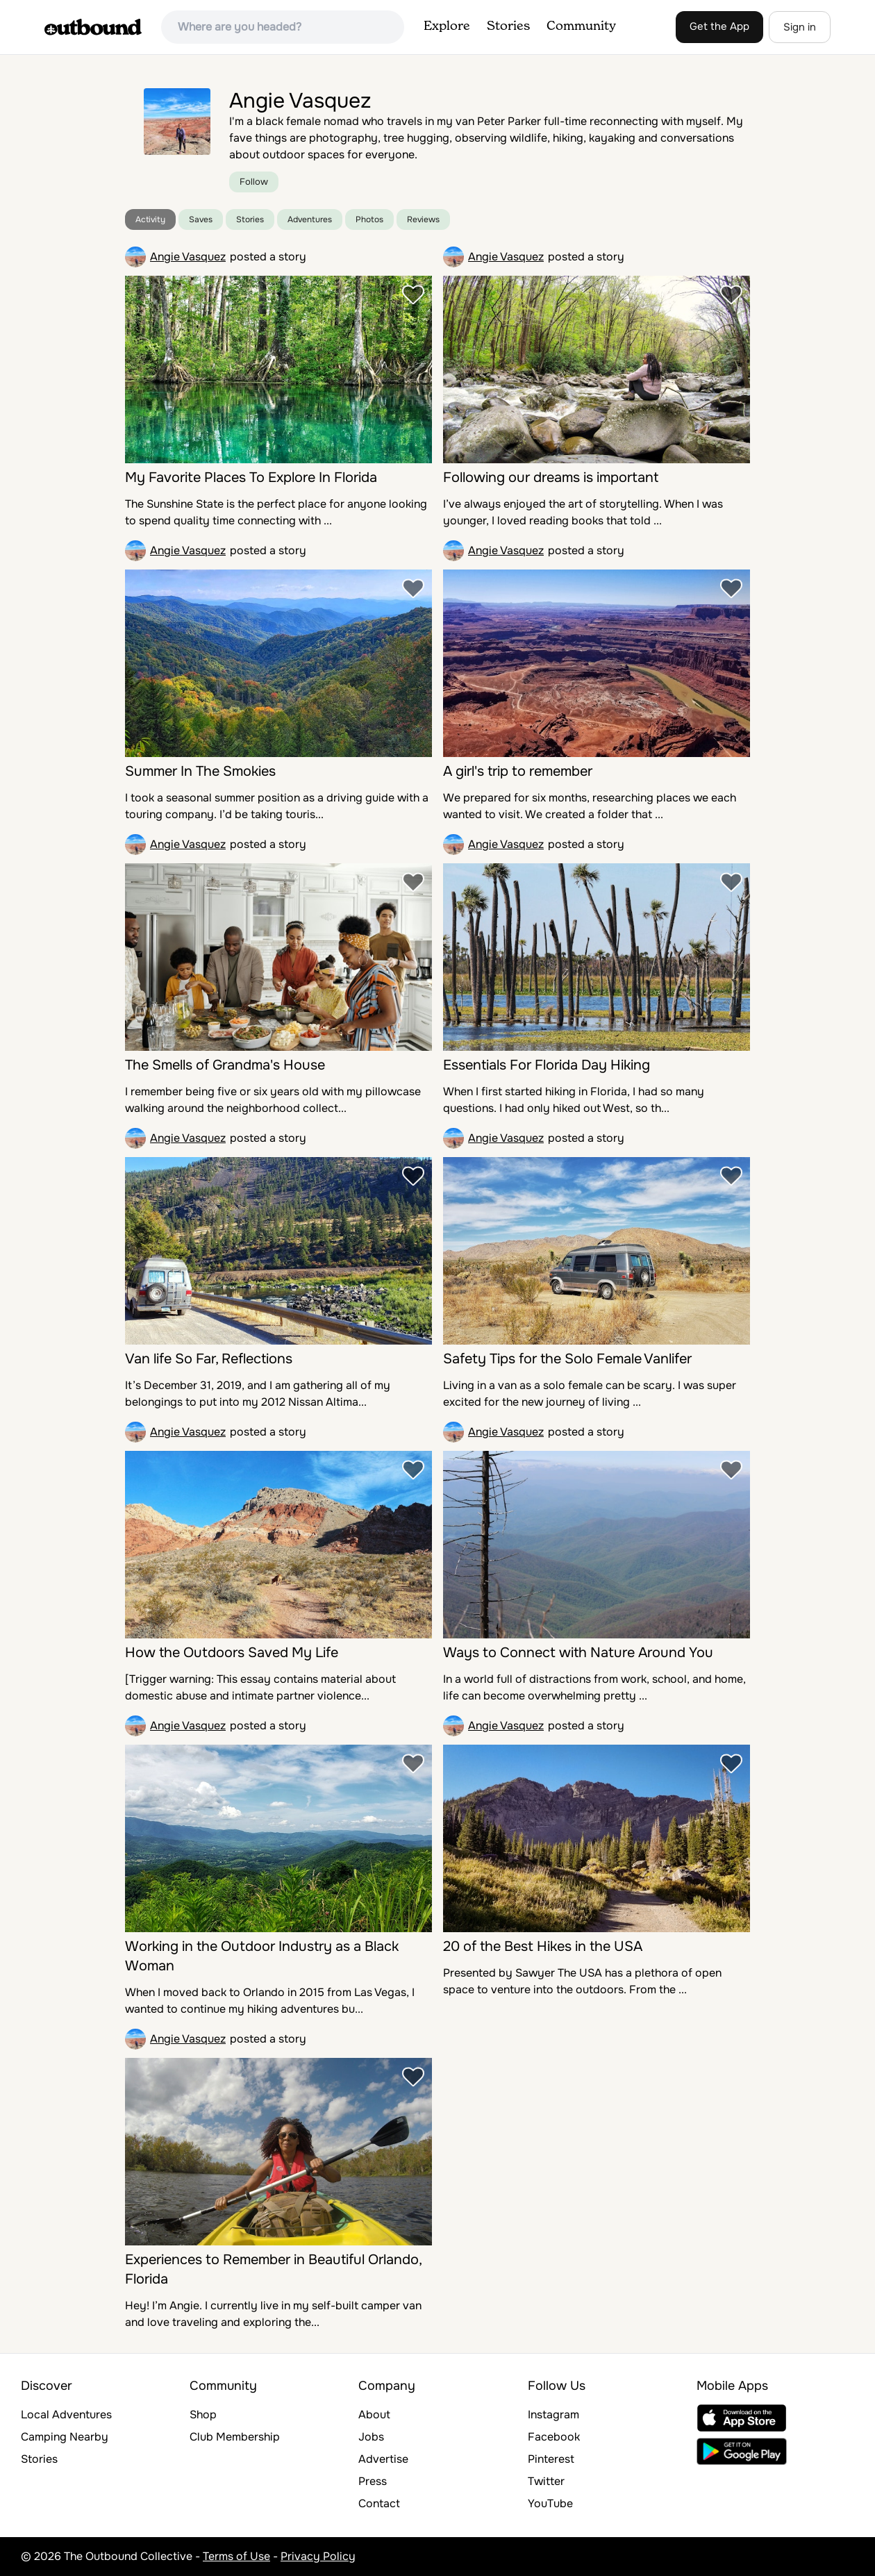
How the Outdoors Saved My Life (231, 1652)
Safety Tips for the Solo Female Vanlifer (567, 1359)
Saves (200, 219)
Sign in (799, 27)
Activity (150, 219)
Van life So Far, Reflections (208, 1359)
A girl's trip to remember (517, 771)
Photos (369, 219)
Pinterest (551, 2459)
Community (581, 26)
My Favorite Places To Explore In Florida (251, 477)
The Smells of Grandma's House (225, 1065)
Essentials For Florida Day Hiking (546, 1065)
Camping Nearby (64, 2436)
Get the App (719, 26)
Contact (379, 2503)
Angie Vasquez (188, 256)
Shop (203, 2414)
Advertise (383, 2459)
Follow (254, 182)
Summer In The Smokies (200, 771)
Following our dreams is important (550, 477)
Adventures (310, 219)
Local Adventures (66, 2414)
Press (372, 2481)
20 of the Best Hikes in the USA (542, 1946)
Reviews (423, 219)
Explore (447, 26)
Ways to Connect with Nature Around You (578, 1652)
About (374, 2414)
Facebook (554, 2436)
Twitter (546, 2481)
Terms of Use (236, 2556)
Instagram (553, 2414)
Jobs (371, 2436)
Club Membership (235, 2436)
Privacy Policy (318, 2556)
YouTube (550, 2503)
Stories (508, 26)
